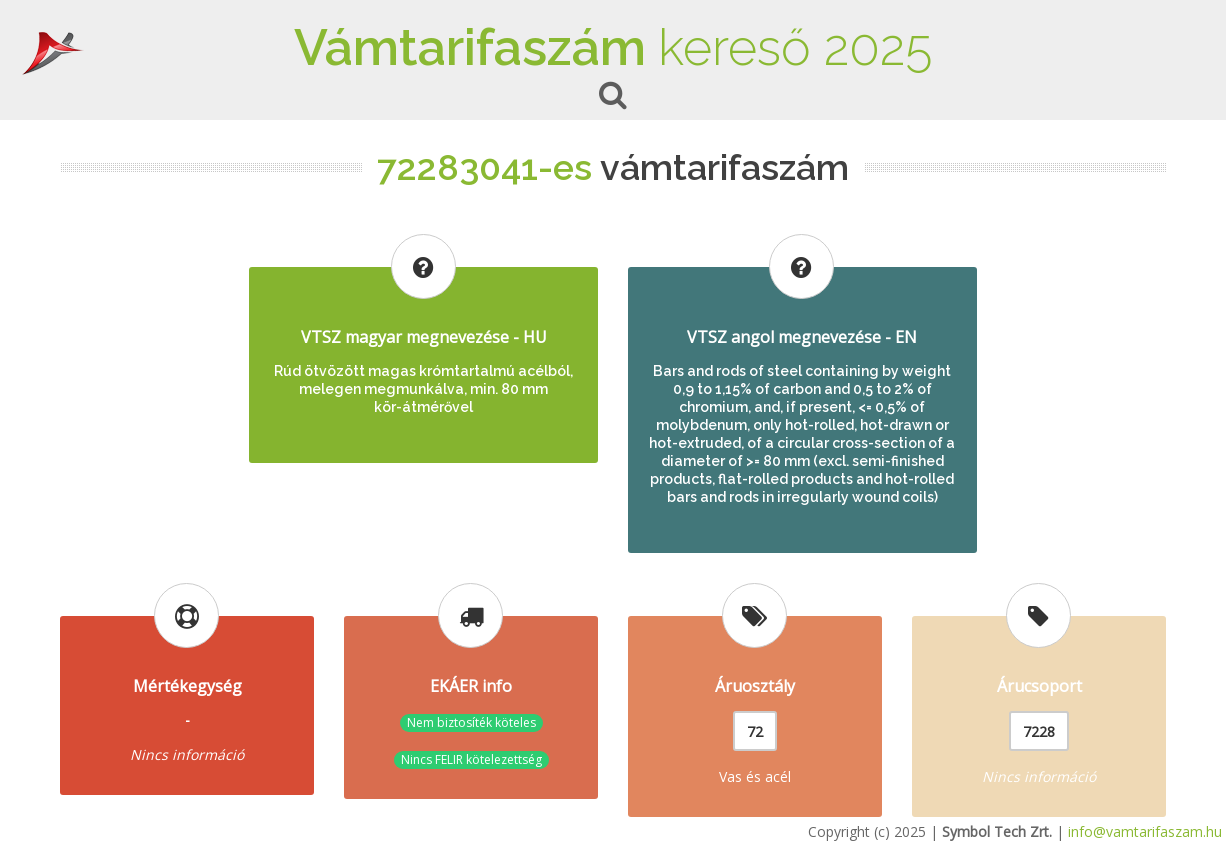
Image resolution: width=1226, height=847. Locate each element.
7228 (1039, 731)
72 (755, 731)
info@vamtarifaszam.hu (1145, 831)
